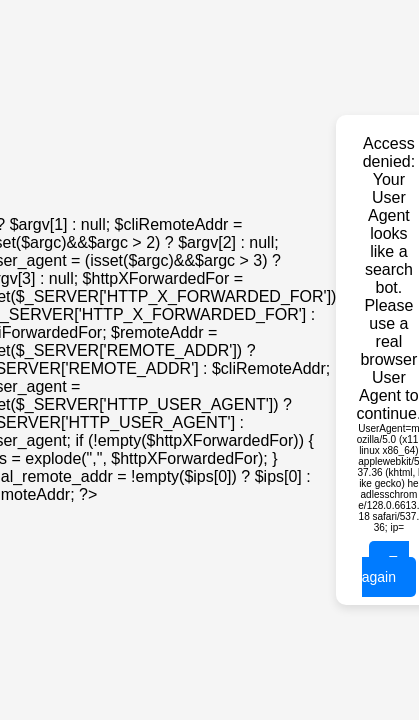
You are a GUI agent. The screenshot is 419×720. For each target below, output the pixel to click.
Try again (385, 569)
